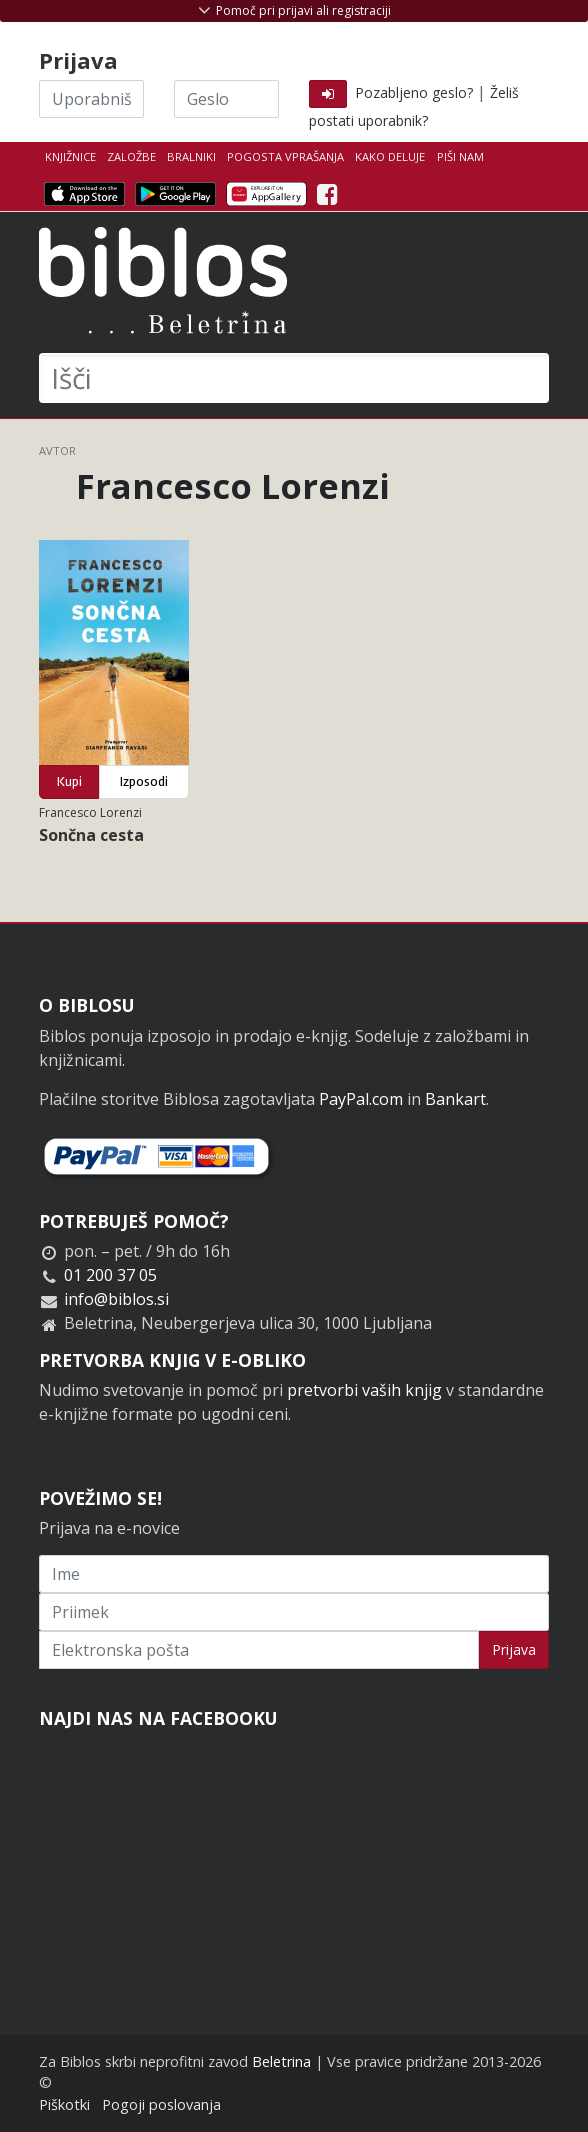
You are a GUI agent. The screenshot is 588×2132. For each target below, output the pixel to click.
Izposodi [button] (144, 781)
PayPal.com (361, 1099)
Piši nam (460, 156)
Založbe (131, 156)
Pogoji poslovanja (161, 2104)
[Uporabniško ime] (91, 99)
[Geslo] (226, 99)
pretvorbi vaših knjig (364, 1390)
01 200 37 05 (110, 1275)
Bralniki (191, 156)
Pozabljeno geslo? (414, 92)
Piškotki (64, 2104)
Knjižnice (70, 156)
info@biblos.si (116, 1299)
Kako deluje (390, 156)
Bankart (455, 1099)
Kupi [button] (69, 781)
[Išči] (294, 378)
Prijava (514, 1649)
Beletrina (281, 2061)
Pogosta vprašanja (285, 156)
